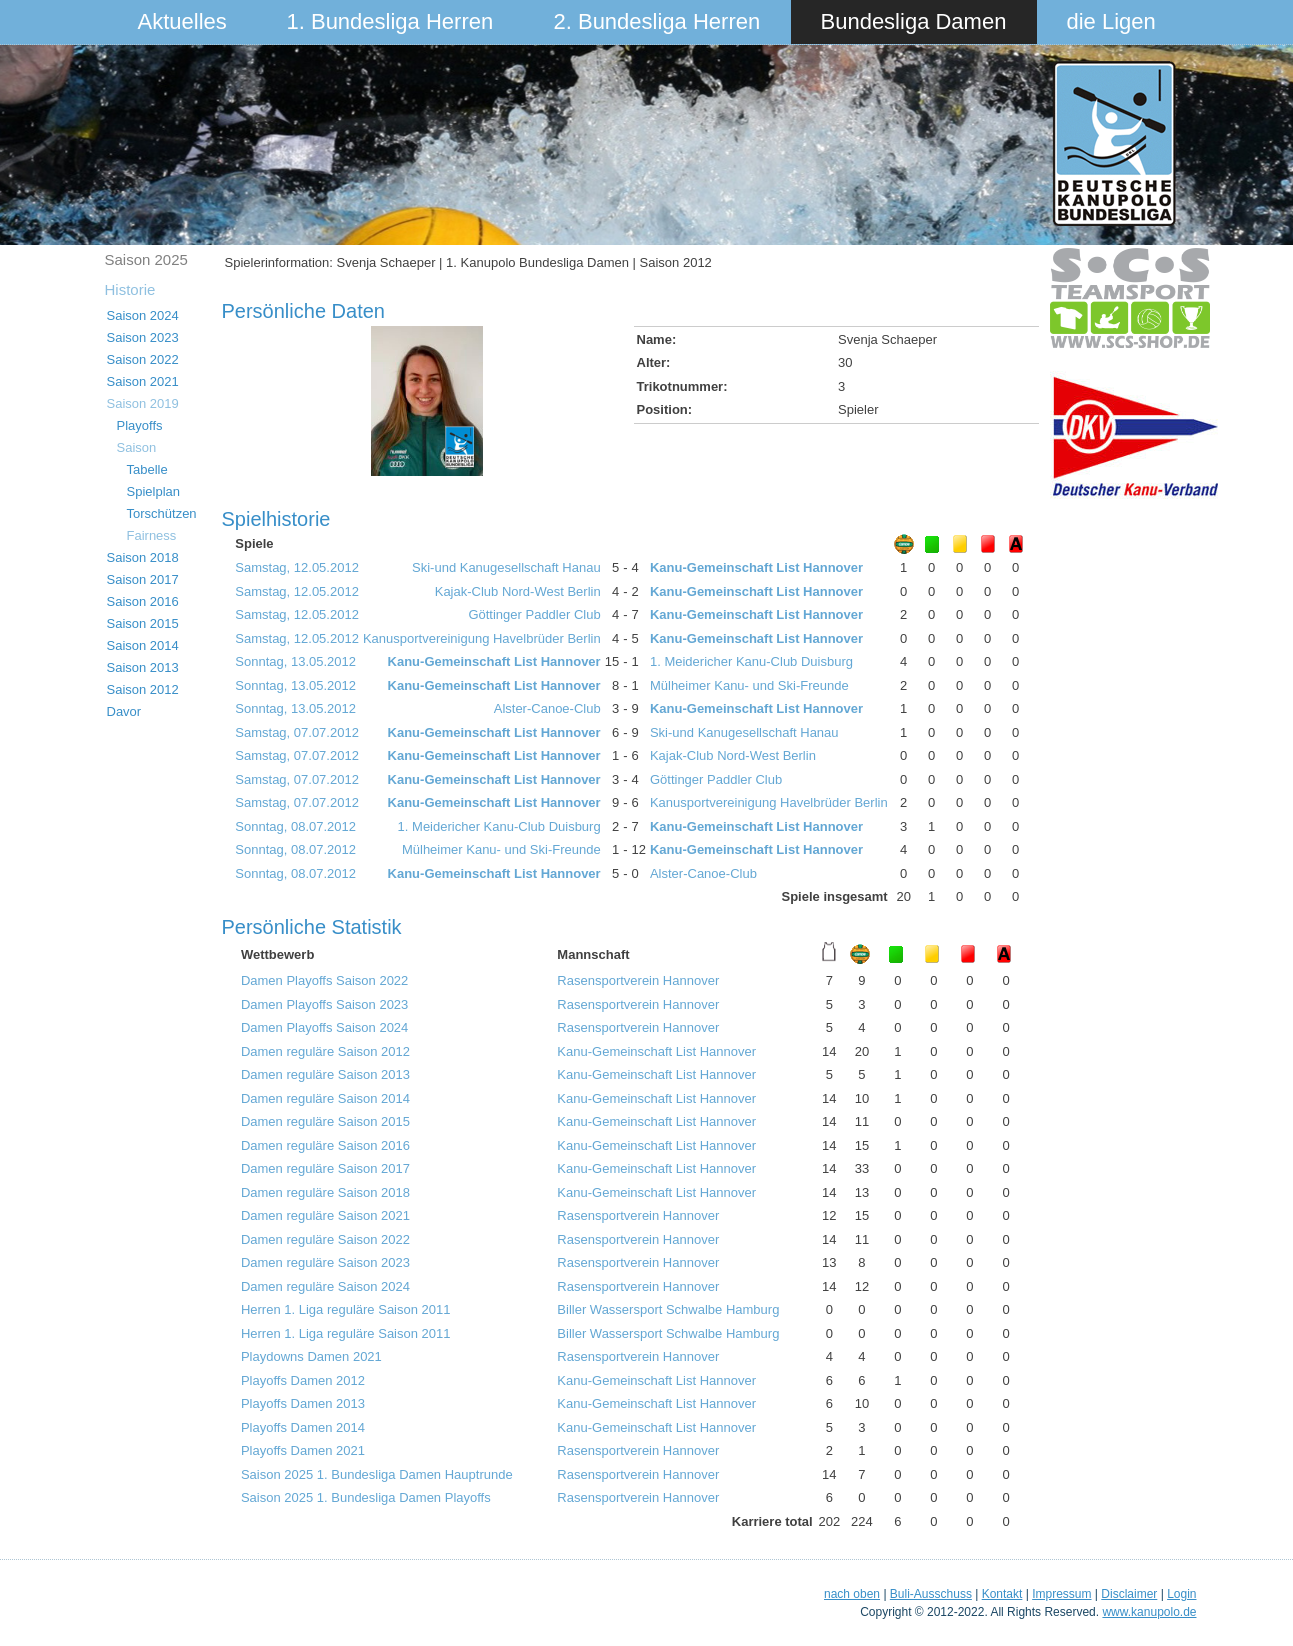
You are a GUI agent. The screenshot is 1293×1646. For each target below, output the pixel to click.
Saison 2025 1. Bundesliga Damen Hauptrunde (377, 1474)
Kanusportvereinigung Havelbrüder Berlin (482, 638)
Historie (130, 289)
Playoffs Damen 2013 (303, 1403)
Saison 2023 (143, 337)
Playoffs (140, 425)
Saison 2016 (143, 601)
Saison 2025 (146, 259)
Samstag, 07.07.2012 (297, 732)
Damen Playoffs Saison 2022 (324, 980)
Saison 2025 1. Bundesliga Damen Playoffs (366, 1497)
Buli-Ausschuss (931, 1594)
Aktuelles (182, 21)
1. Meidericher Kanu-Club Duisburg (751, 661)
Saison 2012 (143, 689)
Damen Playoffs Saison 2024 (324, 1027)
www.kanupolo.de (1149, 1612)
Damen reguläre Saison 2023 (325, 1262)
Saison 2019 (143, 403)
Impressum (1061, 1594)
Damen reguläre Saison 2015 (325, 1121)
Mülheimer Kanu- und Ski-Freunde (749, 685)
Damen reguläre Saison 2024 (325, 1286)
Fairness (152, 535)
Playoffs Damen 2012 (303, 1380)
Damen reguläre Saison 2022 (325, 1239)
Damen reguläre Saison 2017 (325, 1168)
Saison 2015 (143, 623)
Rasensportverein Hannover (638, 980)
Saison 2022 (143, 359)
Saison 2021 (143, 381)
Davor (124, 711)
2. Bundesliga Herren (657, 21)
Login (1181, 1594)
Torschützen (162, 513)
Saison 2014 (143, 645)
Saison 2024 (143, 315)
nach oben (852, 1594)
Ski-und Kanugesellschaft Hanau (506, 567)
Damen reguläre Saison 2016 (325, 1145)
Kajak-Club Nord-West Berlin (518, 591)
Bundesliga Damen (914, 21)
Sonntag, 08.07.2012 (295, 826)
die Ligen (1111, 21)
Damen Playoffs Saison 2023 (324, 1004)
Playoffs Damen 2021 (303, 1450)
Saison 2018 (143, 557)
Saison (137, 447)
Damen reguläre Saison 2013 (325, 1074)
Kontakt (1002, 1594)
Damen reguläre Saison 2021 (325, 1215)
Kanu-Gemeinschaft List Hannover (756, 567)
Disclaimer (1129, 1594)
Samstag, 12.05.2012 (297, 567)
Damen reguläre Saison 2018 (325, 1192)
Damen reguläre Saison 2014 (325, 1098)
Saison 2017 (143, 579)
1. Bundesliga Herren (390, 21)
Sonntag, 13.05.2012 (295, 661)
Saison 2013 (143, 667)
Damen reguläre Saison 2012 (325, 1051)
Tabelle (147, 469)
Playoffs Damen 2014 (303, 1427)
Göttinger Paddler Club (534, 614)
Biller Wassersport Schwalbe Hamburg (668, 1309)
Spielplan (154, 491)
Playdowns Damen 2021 (311, 1356)
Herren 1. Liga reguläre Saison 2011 (346, 1309)
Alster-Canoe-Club (547, 708)
